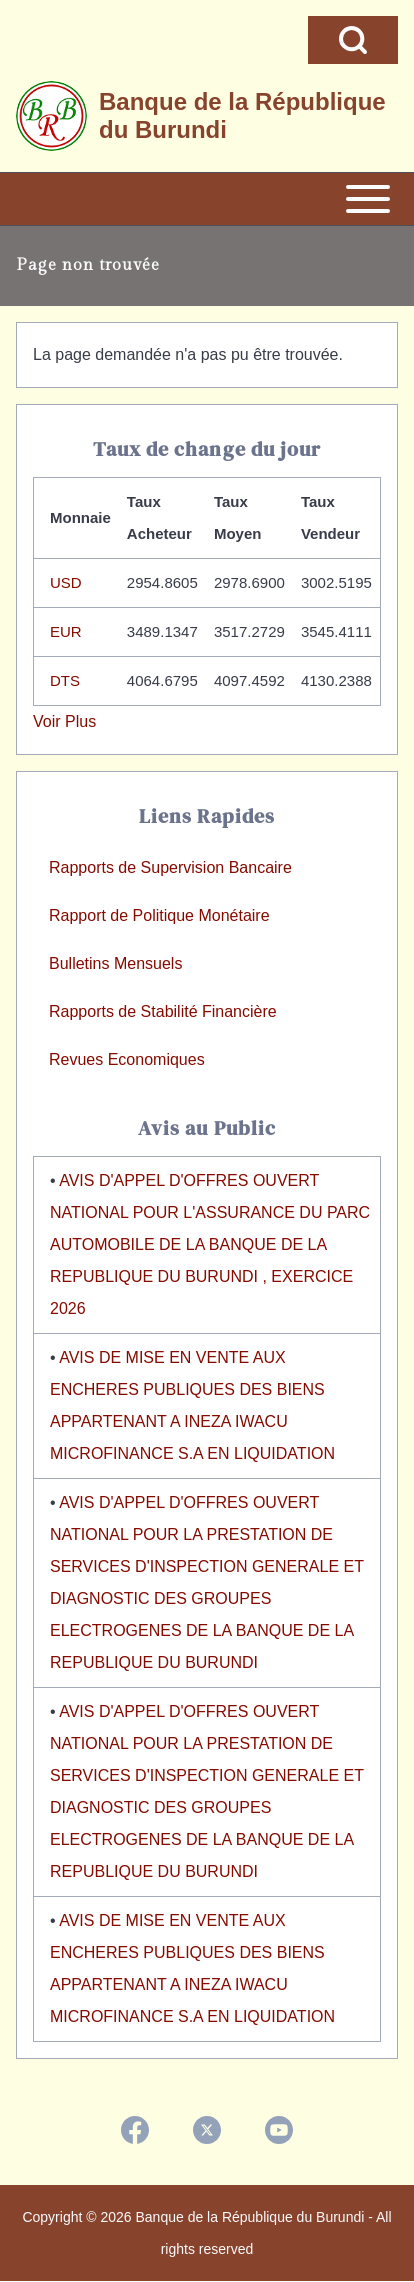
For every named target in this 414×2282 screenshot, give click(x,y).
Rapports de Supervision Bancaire (170, 867)
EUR (66, 631)
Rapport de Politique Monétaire (159, 915)
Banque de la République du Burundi (242, 115)
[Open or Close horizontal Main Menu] (207, 199)
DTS (65, 680)
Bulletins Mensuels (115, 963)
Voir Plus (64, 721)
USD (66, 582)
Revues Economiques (127, 1059)
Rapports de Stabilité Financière (163, 1011)
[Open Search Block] (353, 40)
